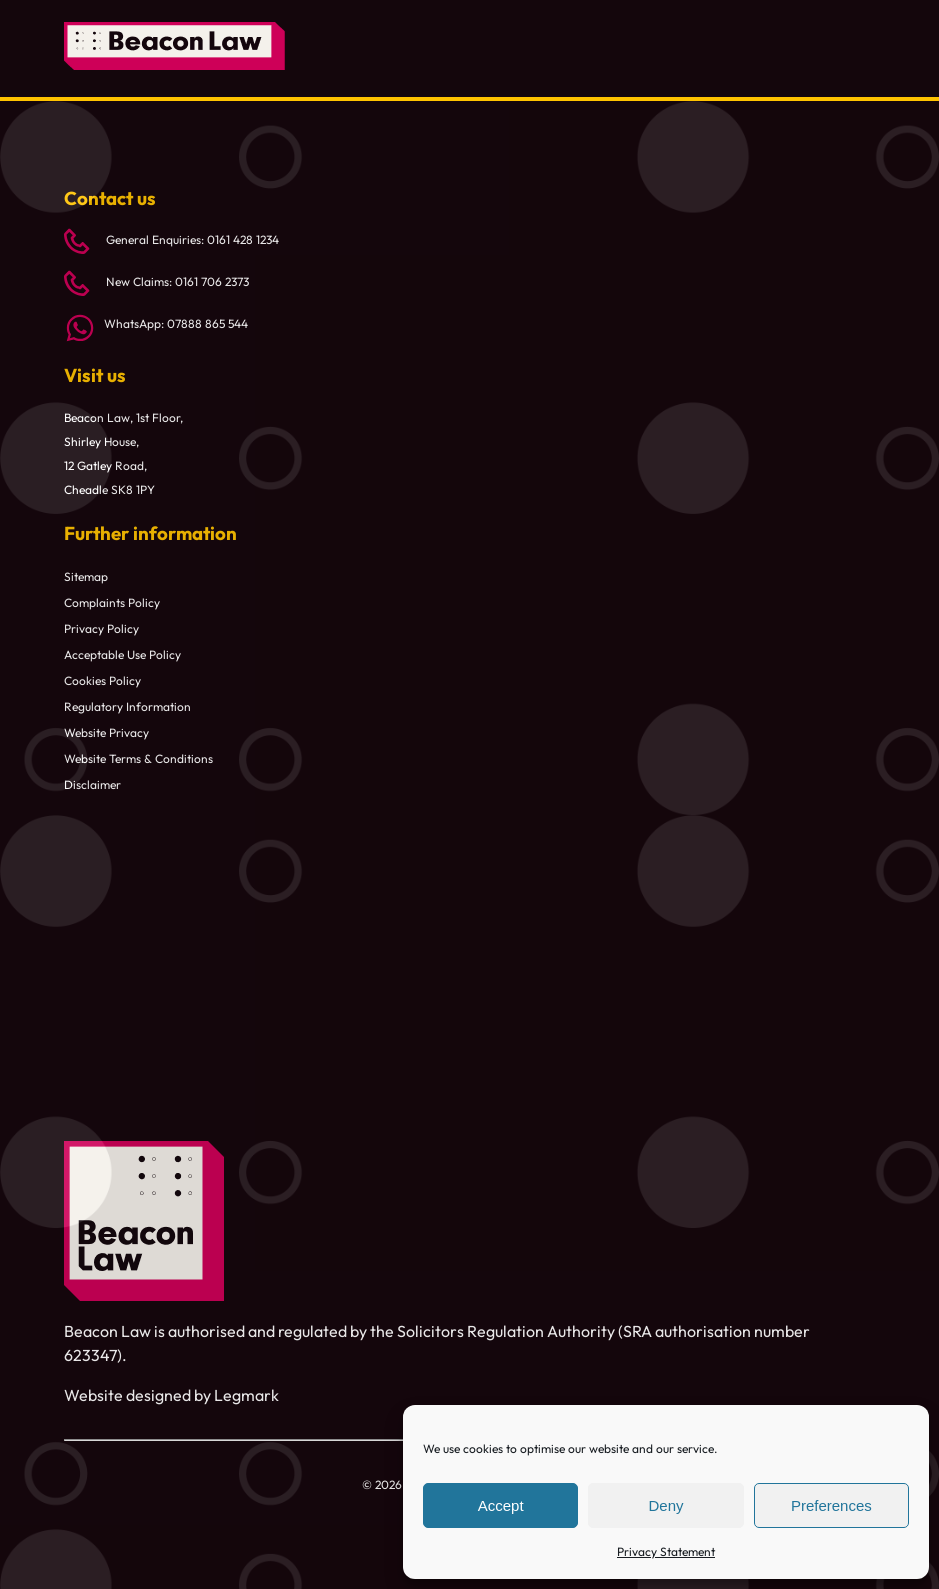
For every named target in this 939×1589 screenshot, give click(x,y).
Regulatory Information (127, 706)
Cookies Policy (102, 680)
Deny (665, 1505)
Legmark (246, 1395)
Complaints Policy (112, 602)
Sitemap (86, 576)
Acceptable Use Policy (122, 654)
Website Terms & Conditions (138, 758)
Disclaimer (92, 784)
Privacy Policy (101, 628)
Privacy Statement (666, 1551)
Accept (501, 1505)
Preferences (831, 1505)
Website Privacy (106, 732)
